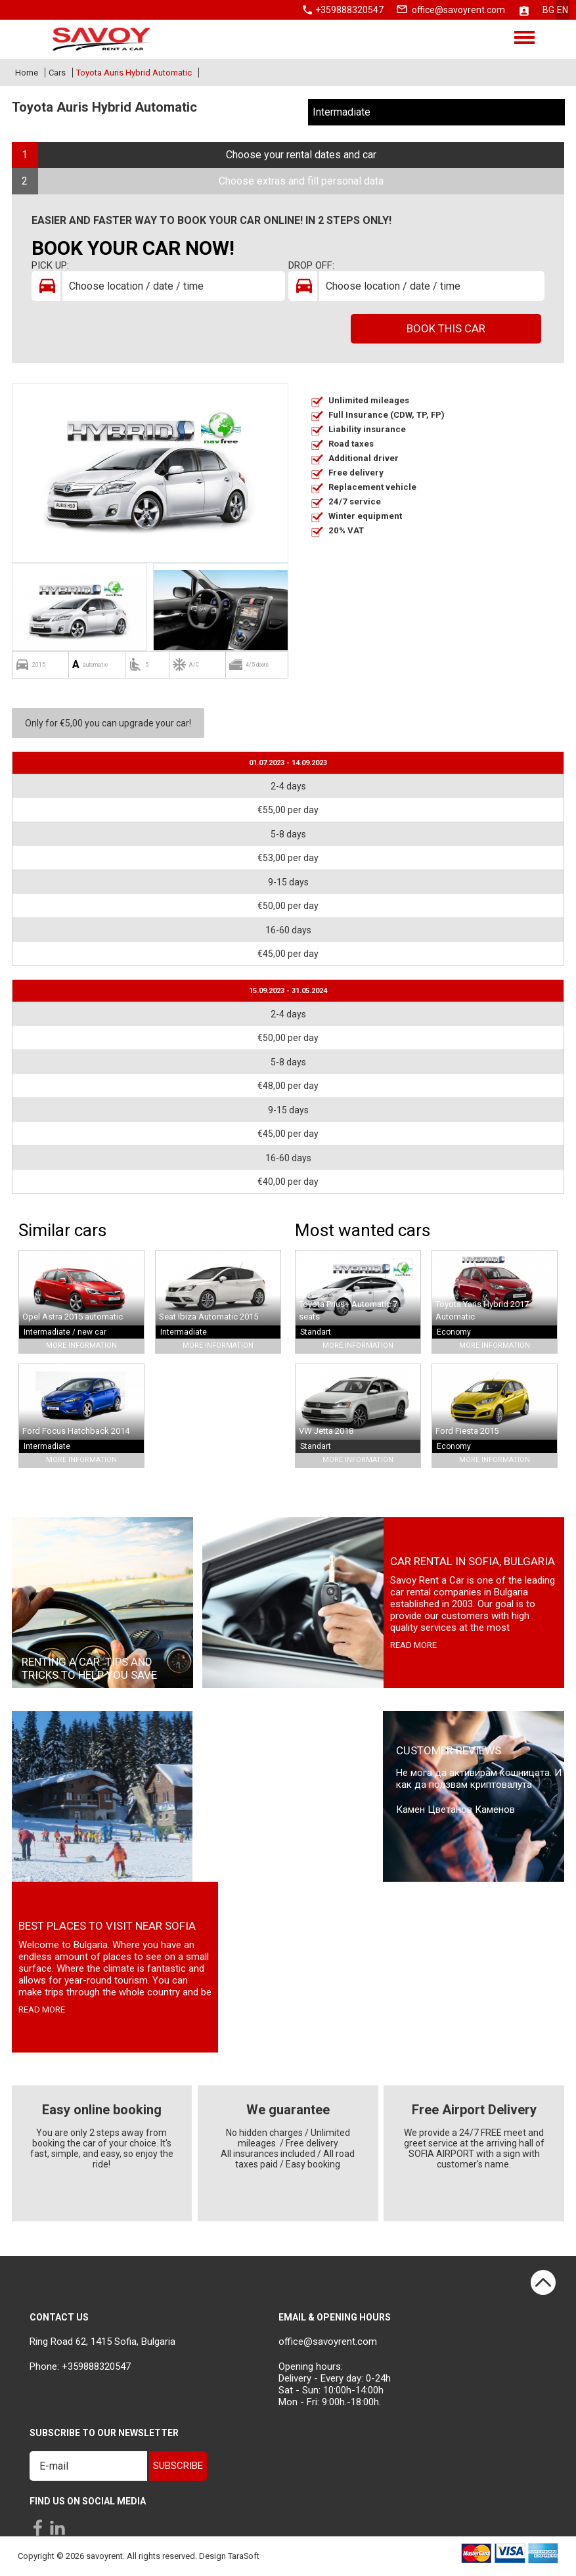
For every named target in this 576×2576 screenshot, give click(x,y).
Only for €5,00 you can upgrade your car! (108, 723)
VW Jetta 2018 (326, 1431)
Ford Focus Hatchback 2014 (75, 1431)
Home (26, 73)
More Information (81, 1345)
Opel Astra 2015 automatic (72, 1316)
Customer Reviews (448, 1750)
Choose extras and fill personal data (301, 181)
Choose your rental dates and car (301, 154)
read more (413, 1645)
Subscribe (178, 2466)
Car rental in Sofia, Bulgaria (472, 1561)
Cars (57, 73)
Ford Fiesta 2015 (466, 1431)
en (562, 10)
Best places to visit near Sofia (107, 1925)
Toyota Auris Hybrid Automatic (134, 73)
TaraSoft (244, 2556)
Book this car (446, 328)
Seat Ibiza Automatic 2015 (208, 1316)
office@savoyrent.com (458, 10)
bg (548, 10)
